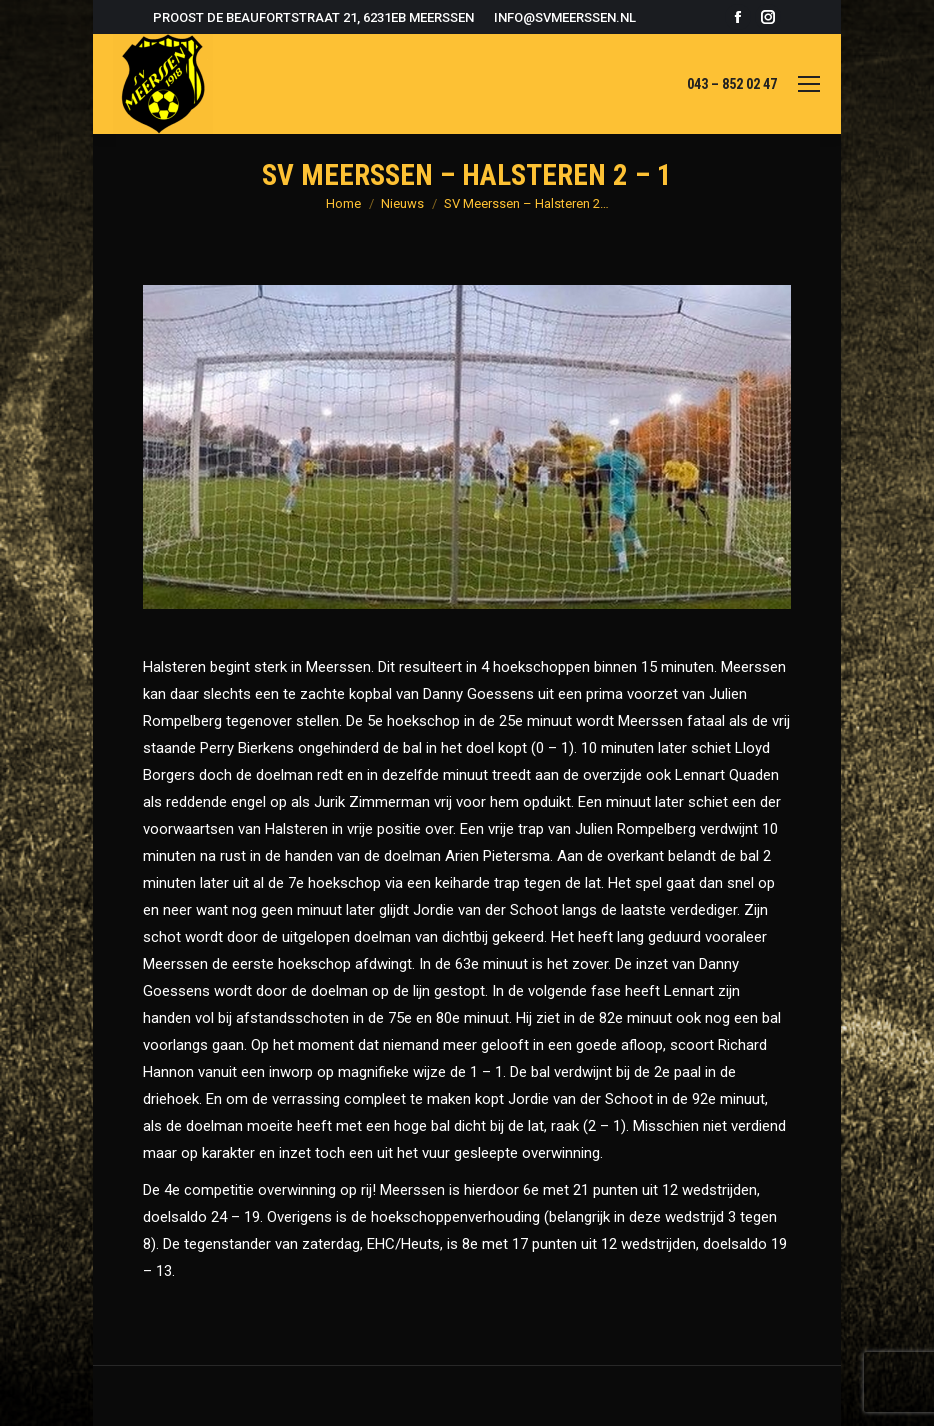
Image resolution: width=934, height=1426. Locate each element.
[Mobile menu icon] (809, 84)
